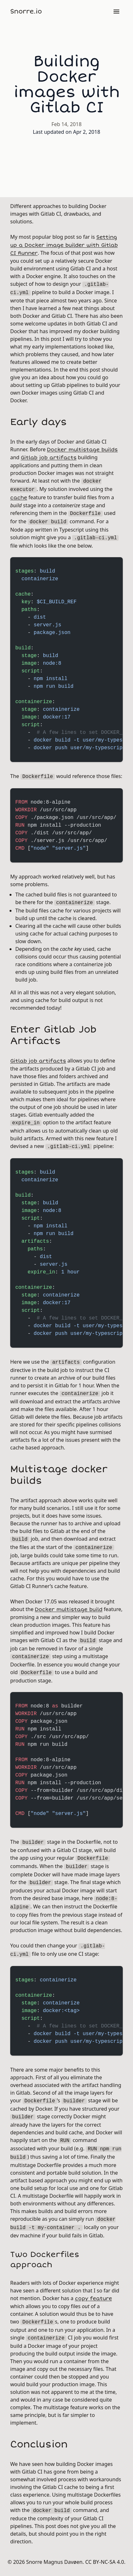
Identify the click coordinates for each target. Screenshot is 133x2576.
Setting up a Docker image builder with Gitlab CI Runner (64, 245)
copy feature (93, 2298)
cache (18, 497)
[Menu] (116, 11)
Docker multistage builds (82, 449)
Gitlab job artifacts (49, 457)
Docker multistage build (68, 1609)
